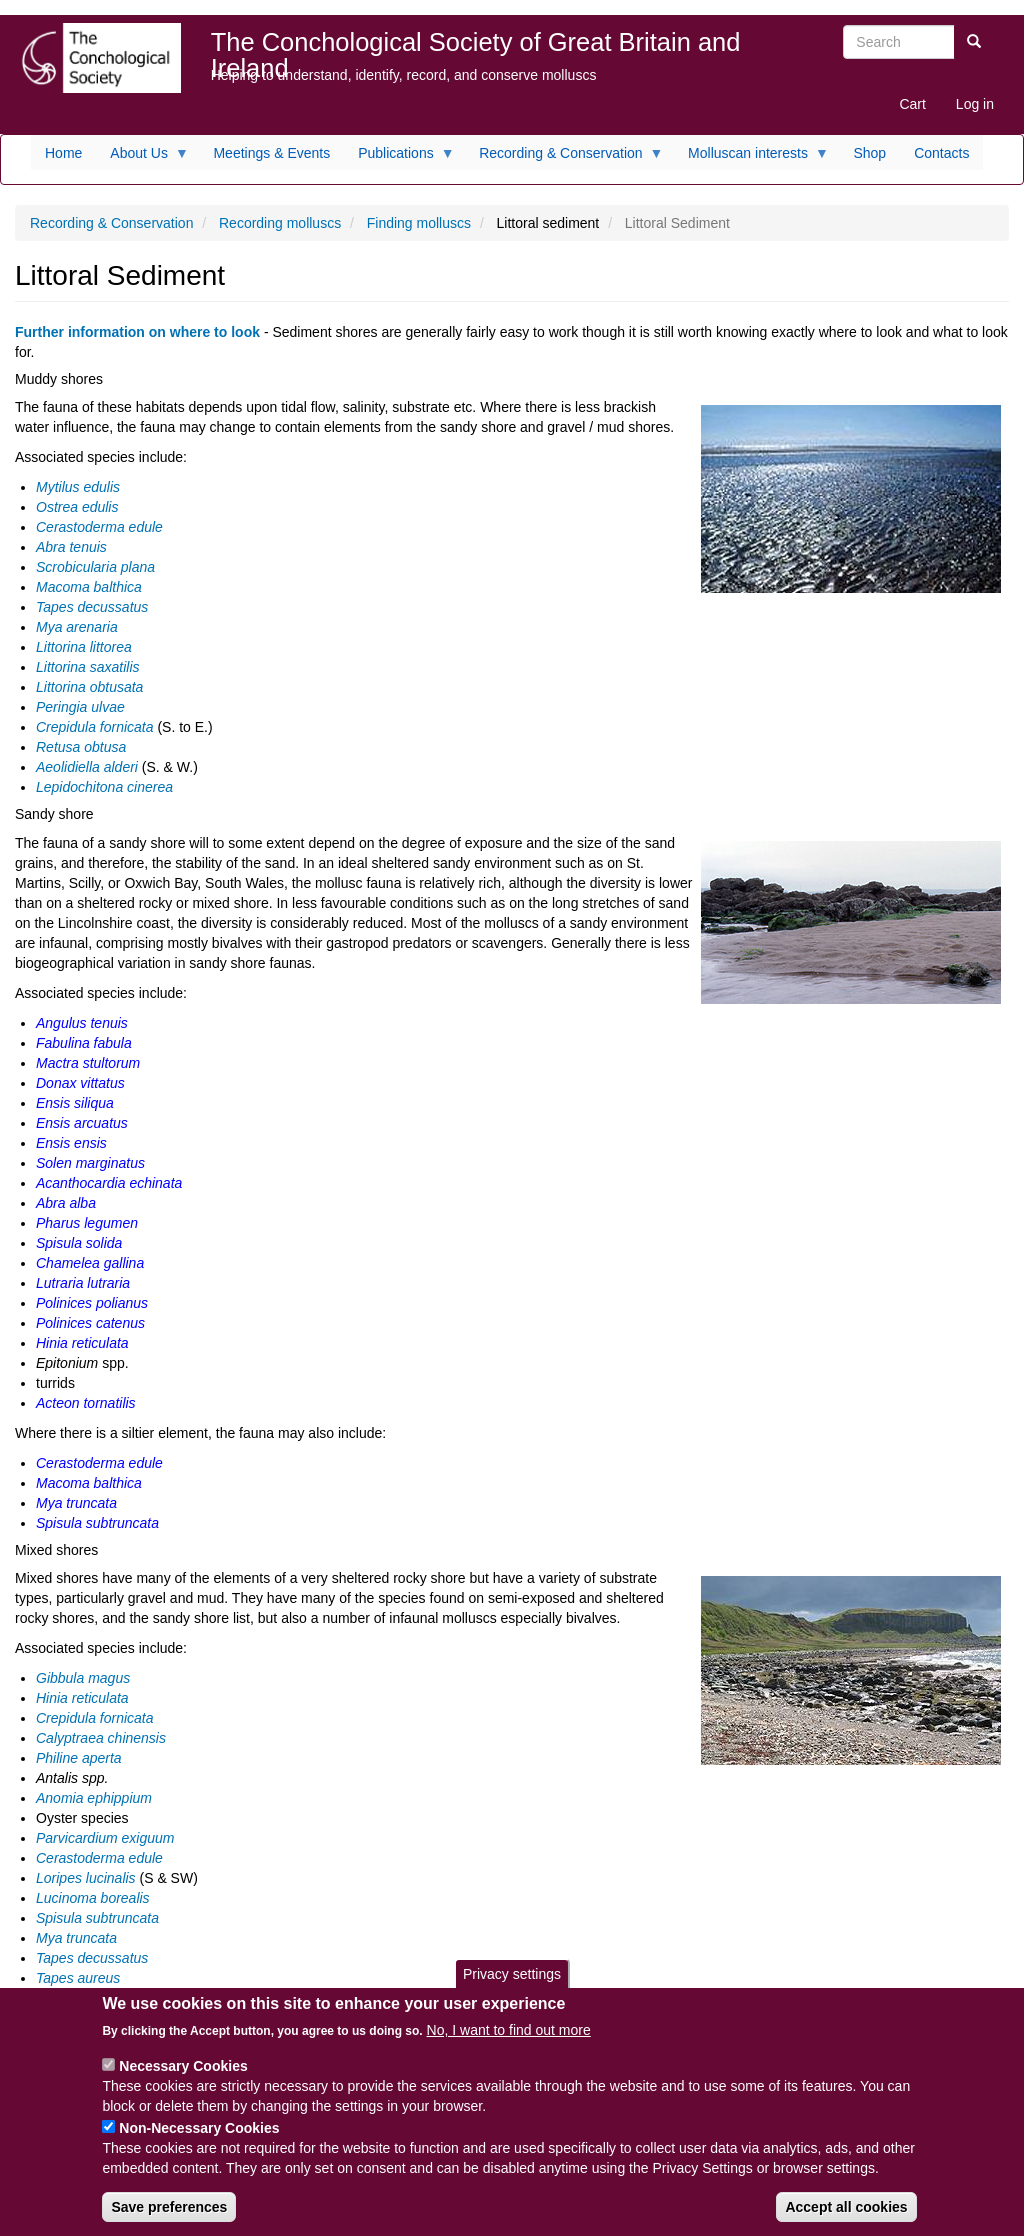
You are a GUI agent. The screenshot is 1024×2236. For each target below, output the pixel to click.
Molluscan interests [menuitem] (751, 158)
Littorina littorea (84, 647)
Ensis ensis (71, 1143)
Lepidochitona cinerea (104, 787)
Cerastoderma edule (99, 527)
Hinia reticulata (82, 1343)
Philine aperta (79, 1758)
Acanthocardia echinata (109, 1183)
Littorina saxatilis (88, 667)
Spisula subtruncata (97, 1523)
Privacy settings (512, 1991)
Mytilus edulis (78, 487)
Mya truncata (76, 1503)
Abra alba (66, 1203)
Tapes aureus (78, 1978)
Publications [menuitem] (399, 158)
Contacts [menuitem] (941, 153)
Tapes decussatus (92, 607)
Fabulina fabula (84, 1043)
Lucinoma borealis (93, 1898)
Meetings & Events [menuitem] (271, 153)
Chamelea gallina (90, 1263)
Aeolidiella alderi (87, 767)
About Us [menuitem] (142, 158)
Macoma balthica (89, 587)
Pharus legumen (87, 1223)
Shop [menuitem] (869, 153)
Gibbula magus (83, 1678)
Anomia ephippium (94, 1798)
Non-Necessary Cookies (199, 2146)
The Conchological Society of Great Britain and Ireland (476, 46)
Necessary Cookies (183, 2084)
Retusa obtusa (81, 747)
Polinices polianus (92, 1303)
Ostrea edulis (77, 507)
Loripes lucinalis (86, 1878)
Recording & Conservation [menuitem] (564, 158)
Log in (975, 104)
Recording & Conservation (111, 223)
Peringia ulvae (80, 707)
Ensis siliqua (75, 1103)
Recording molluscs (280, 223)
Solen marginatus (90, 1163)
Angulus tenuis (82, 1023)
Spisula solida (79, 1243)
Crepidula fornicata (95, 727)
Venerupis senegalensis (110, 1998)
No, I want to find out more (509, 2048)
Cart (912, 104)
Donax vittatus (80, 1083)
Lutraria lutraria (83, 1283)
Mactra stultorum (88, 1063)
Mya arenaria (77, 627)
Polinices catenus (90, 1323)
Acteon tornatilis (88, 1403)
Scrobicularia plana (95, 567)
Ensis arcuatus (82, 1123)
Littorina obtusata (89, 687)
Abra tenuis (71, 547)
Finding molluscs (419, 223)
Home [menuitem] (63, 153)
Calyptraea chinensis (101, 1738)
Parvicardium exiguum (105, 1838)
